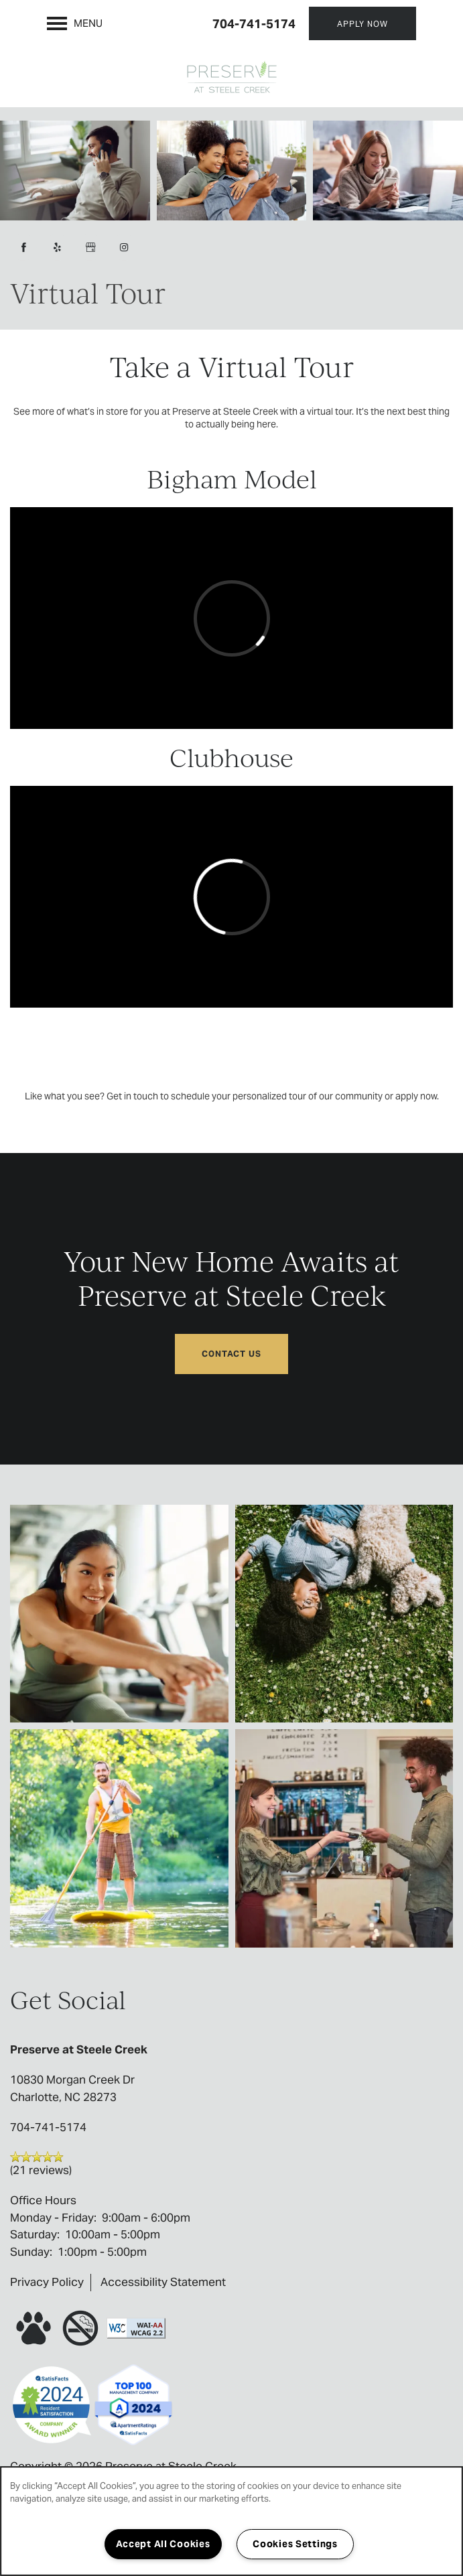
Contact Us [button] (231, 1354)
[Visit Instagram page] (124, 247)
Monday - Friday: (53, 2217)
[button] (362, 23)
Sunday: (31, 2251)
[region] (231, 2521)
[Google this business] (90, 247)
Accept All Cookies (163, 2544)
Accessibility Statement (163, 2282)
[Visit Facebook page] (23, 247)
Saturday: (35, 2234)
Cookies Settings (295, 2544)
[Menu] (75, 23)
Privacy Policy (47, 2282)
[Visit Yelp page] (57, 247)
